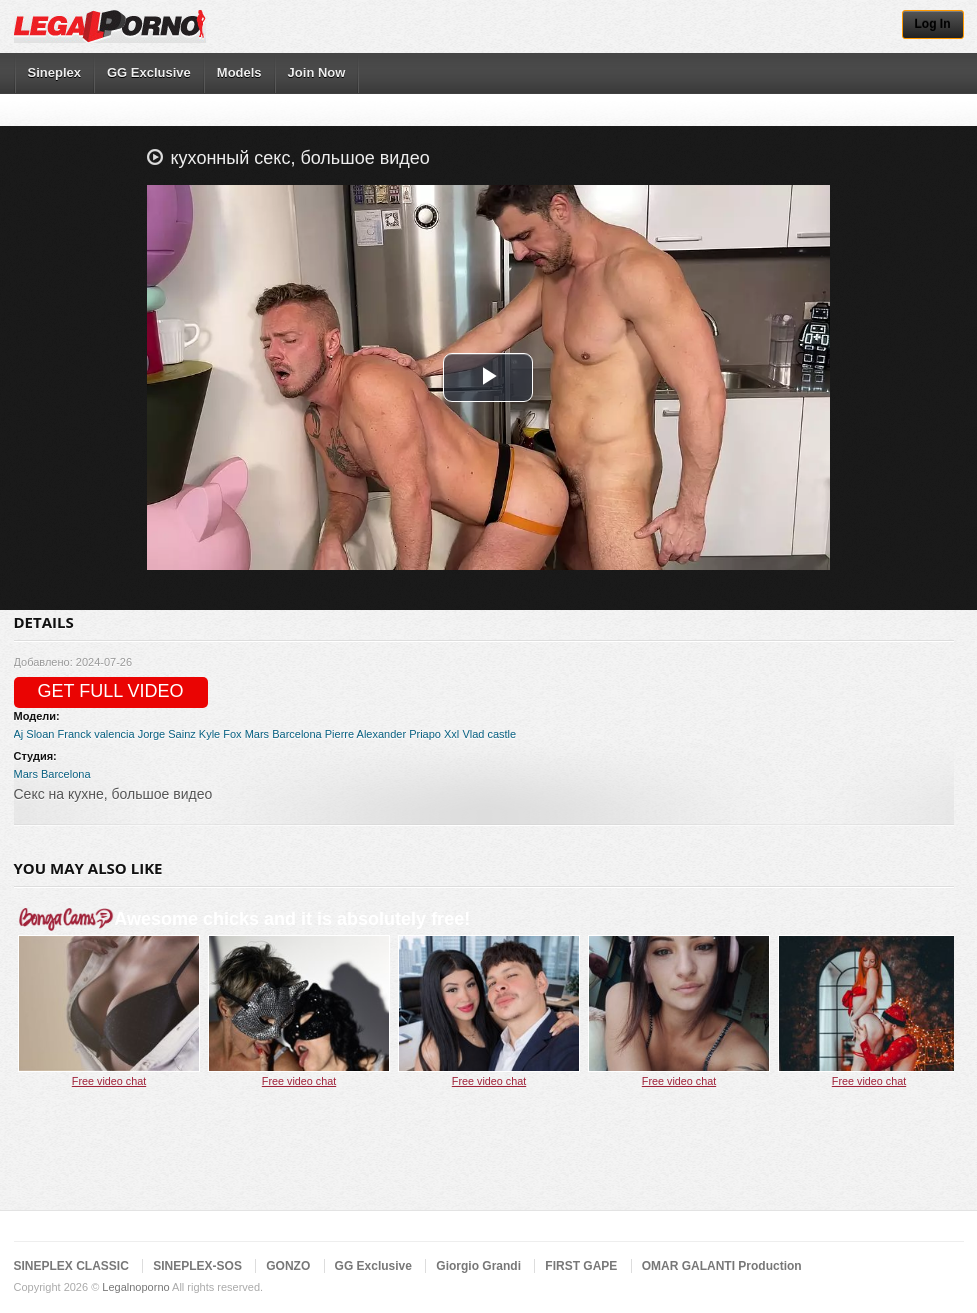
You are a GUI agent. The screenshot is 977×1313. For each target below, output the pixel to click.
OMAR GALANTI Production (722, 1266)
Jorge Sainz (167, 734)
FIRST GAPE (581, 1266)
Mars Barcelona (283, 734)
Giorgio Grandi (478, 1266)
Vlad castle (489, 734)
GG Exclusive (149, 72)
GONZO (288, 1266)
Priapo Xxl (434, 734)
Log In (933, 24)
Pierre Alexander (365, 734)
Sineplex (54, 72)
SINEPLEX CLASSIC (71, 1266)
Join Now (317, 72)
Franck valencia (96, 734)
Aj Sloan (34, 734)
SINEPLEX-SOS (197, 1266)
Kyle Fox (220, 734)
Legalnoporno (135, 1287)
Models (239, 72)
